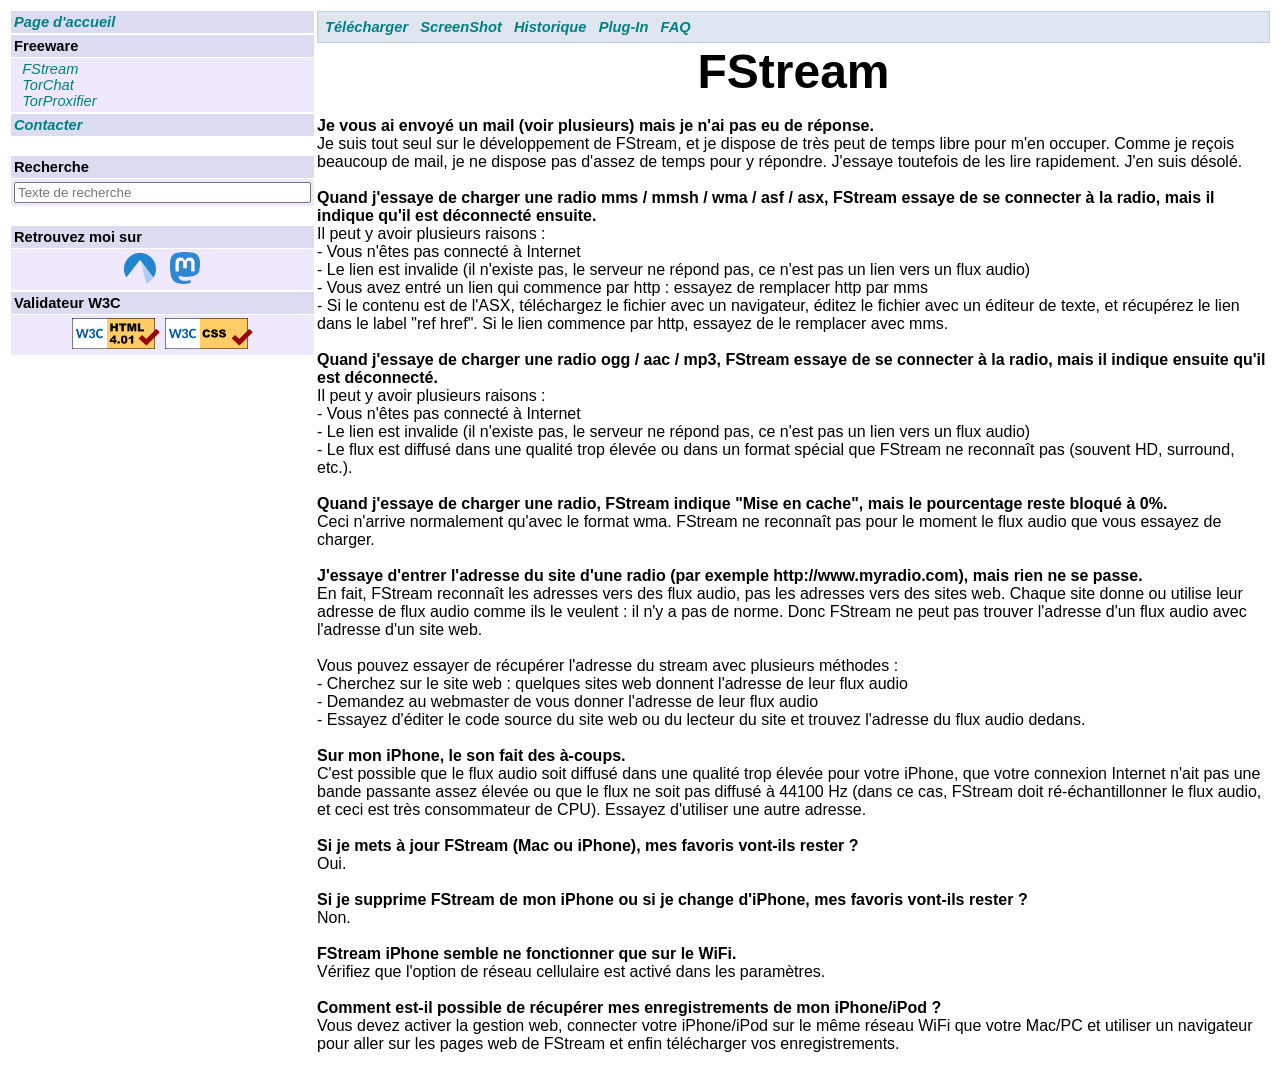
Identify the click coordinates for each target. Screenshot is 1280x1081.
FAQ (676, 27)
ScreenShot (460, 27)
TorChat (48, 85)
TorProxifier (59, 101)
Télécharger (366, 27)
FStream (50, 69)
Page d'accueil (64, 22)
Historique (550, 27)
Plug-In (624, 27)
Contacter (48, 125)
